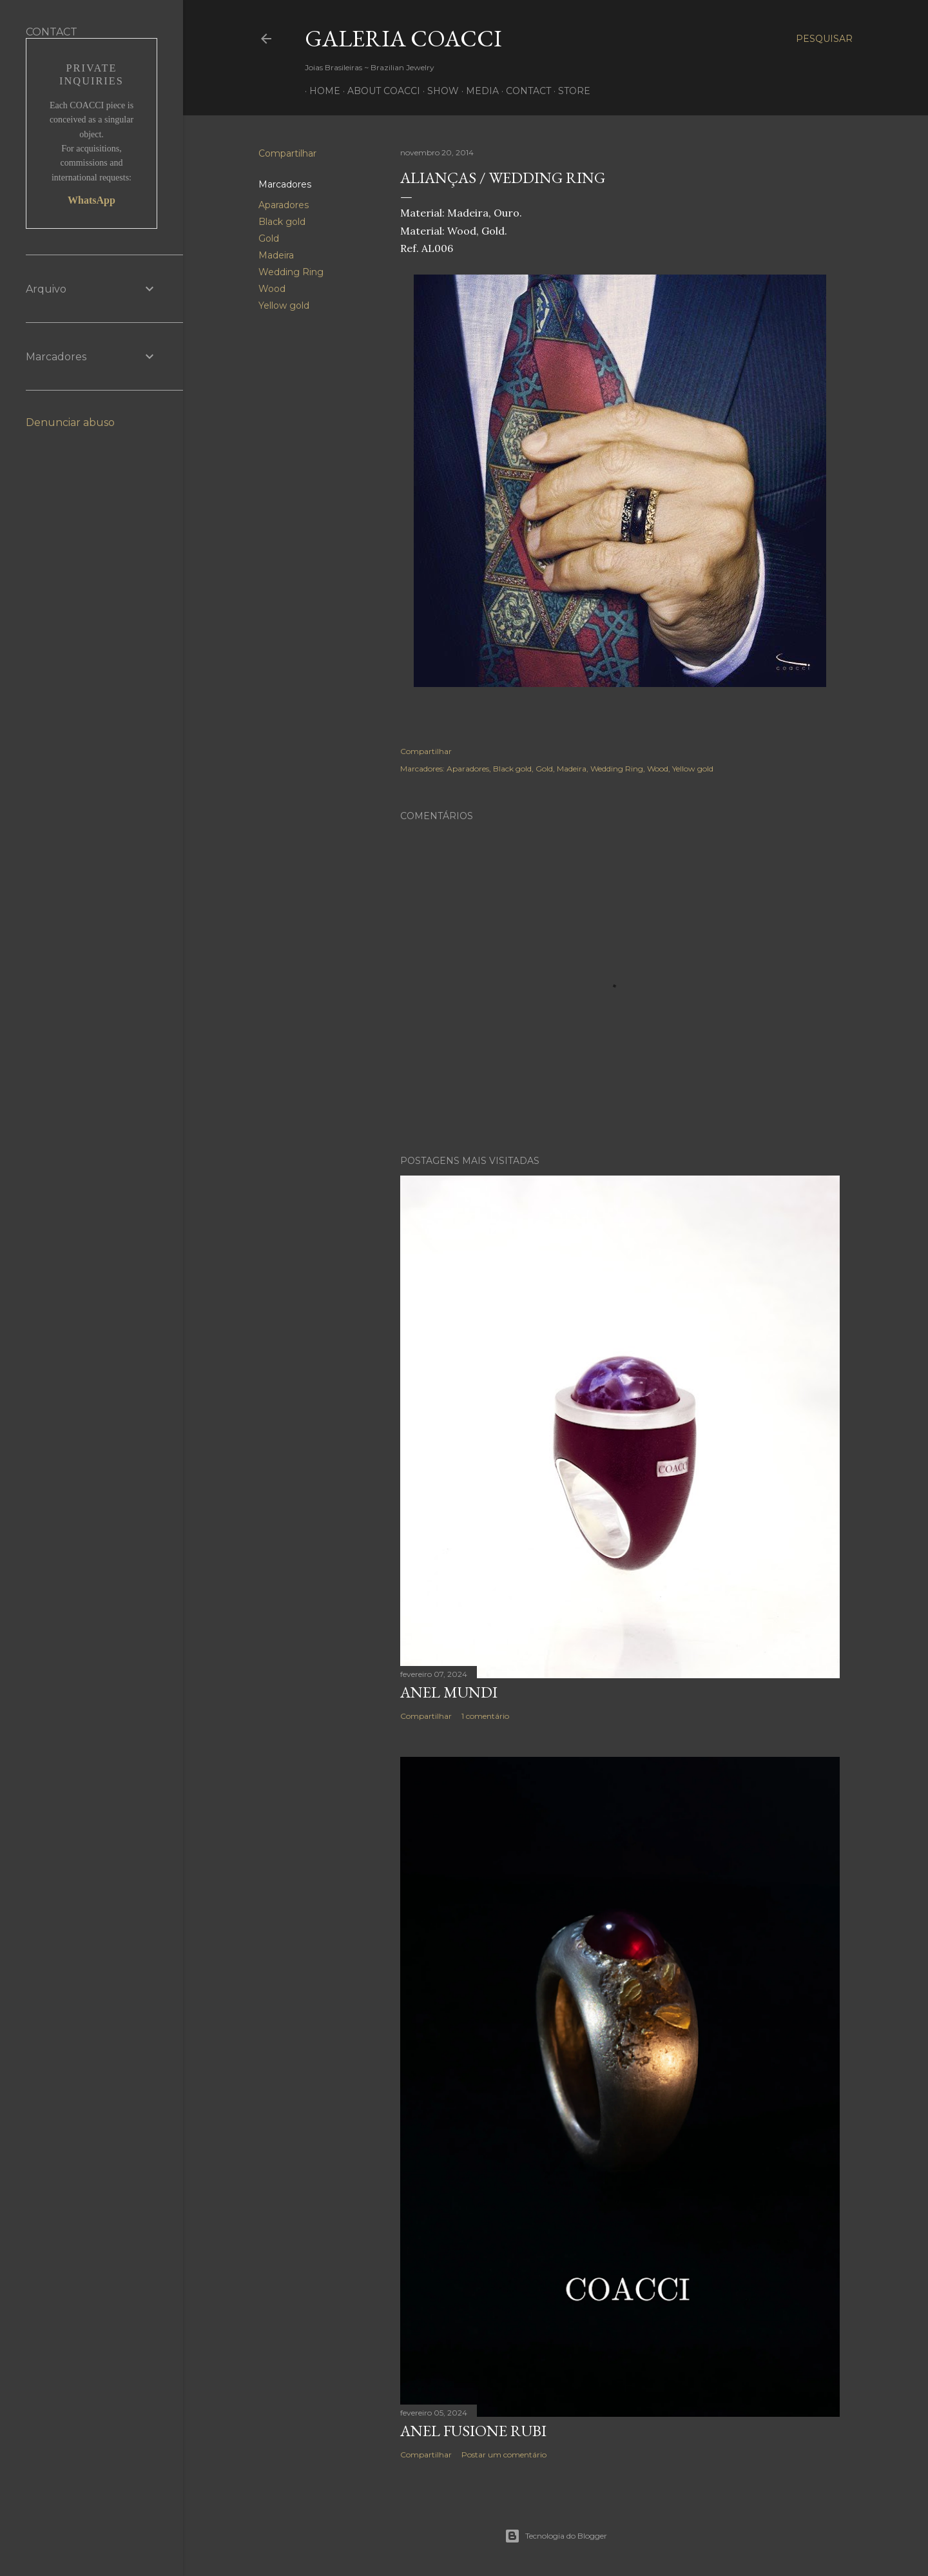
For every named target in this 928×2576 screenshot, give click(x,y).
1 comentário (485, 1716)
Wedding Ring (291, 272)
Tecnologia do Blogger (556, 2536)
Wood (271, 289)
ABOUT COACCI (379, 91)
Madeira (276, 255)
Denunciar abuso (70, 422)
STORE (570, 91)
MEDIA (477, 91)
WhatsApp (91, 200)
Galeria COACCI (403, 38)
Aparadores (283, 205)
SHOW (438, 91)
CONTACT (523, 91)
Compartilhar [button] (287, 153)
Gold (268, 238)
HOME (320, 91)
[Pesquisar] (824, 38)
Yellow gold (283, 305)
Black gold (281, 222)
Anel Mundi (449, 1692)
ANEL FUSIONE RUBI (473, 2431)
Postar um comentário (503, 2454)
